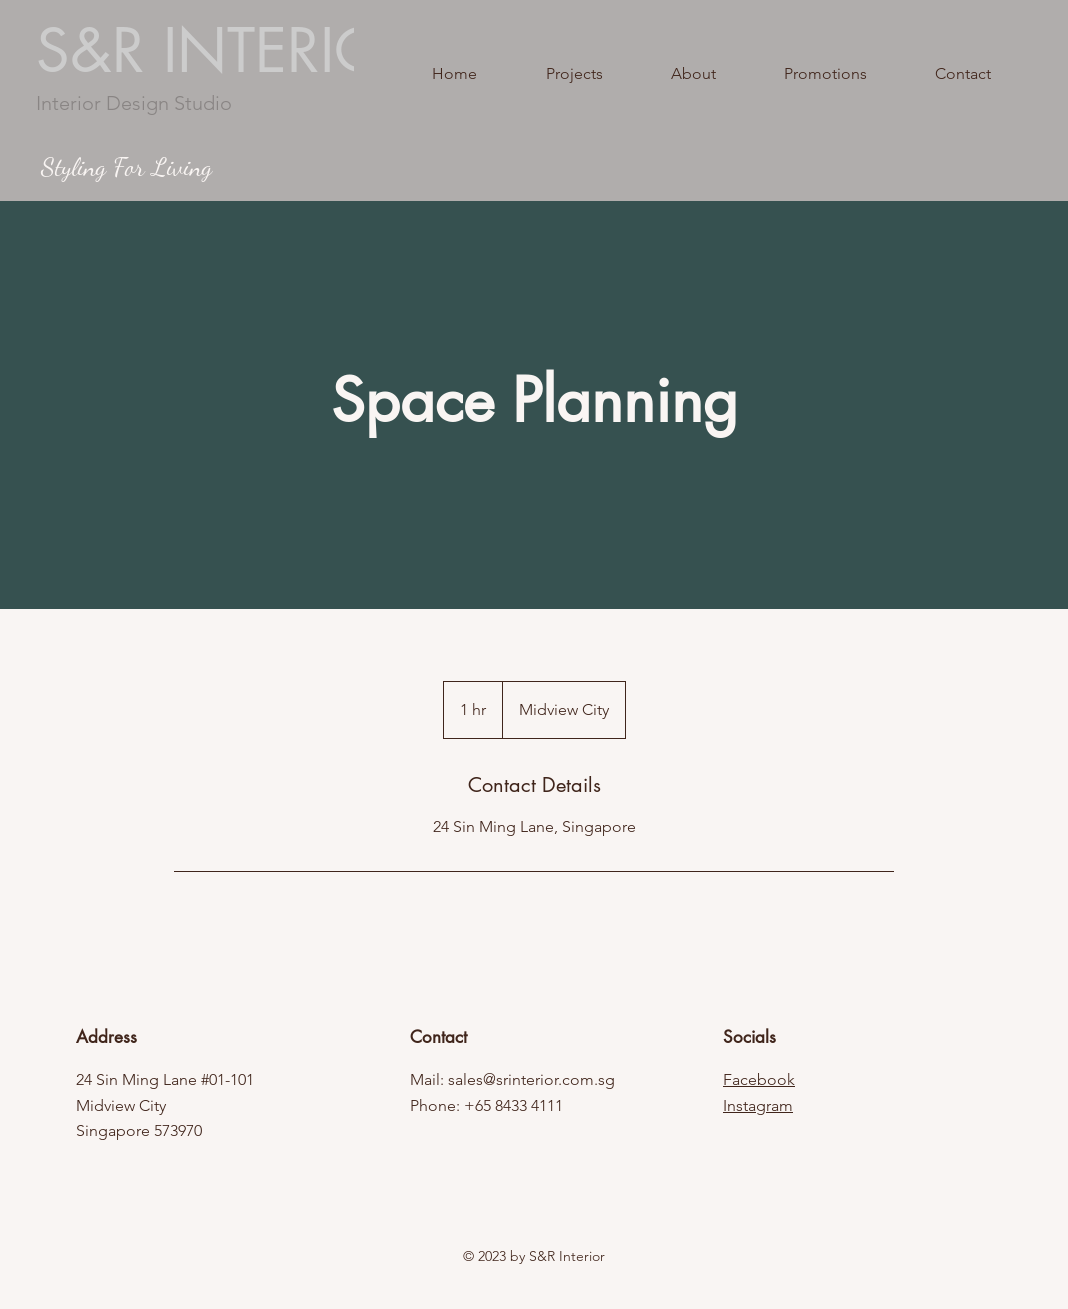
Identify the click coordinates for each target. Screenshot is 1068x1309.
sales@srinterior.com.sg (531, 1079)
